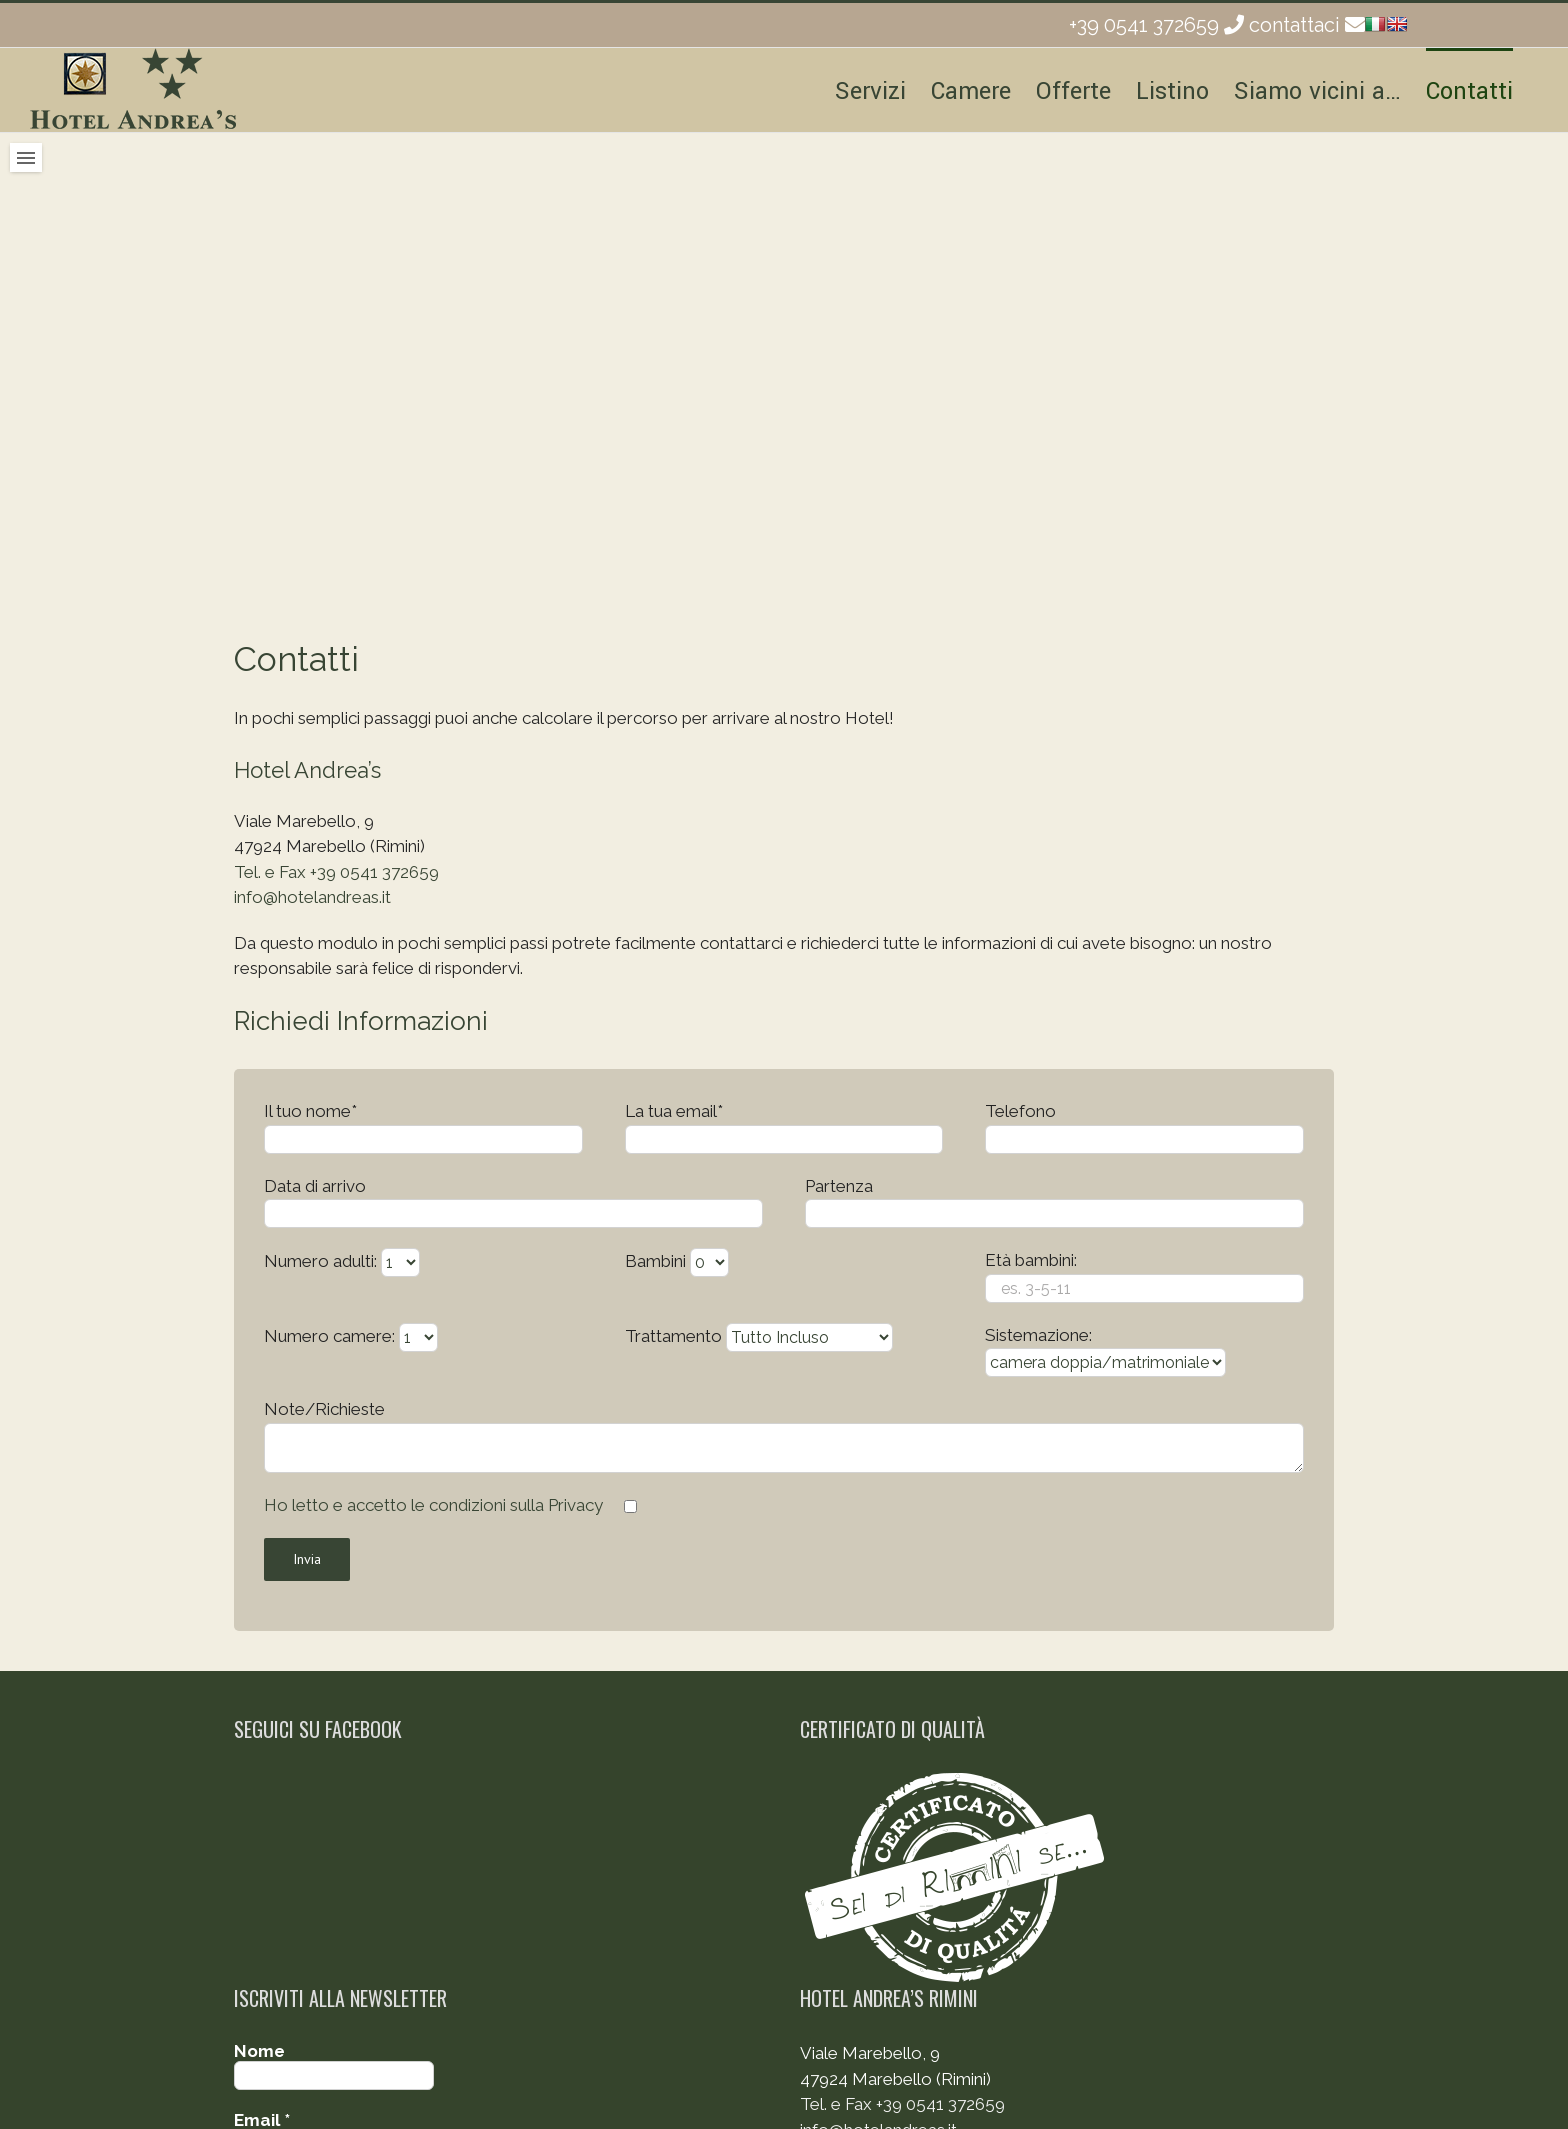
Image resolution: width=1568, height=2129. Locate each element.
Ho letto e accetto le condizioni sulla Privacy (433, 1505)
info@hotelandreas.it (312, 897)
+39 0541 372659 (1144, 25)
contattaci (1294, 25)
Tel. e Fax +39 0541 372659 (336, 872)
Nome (259, 2051)
